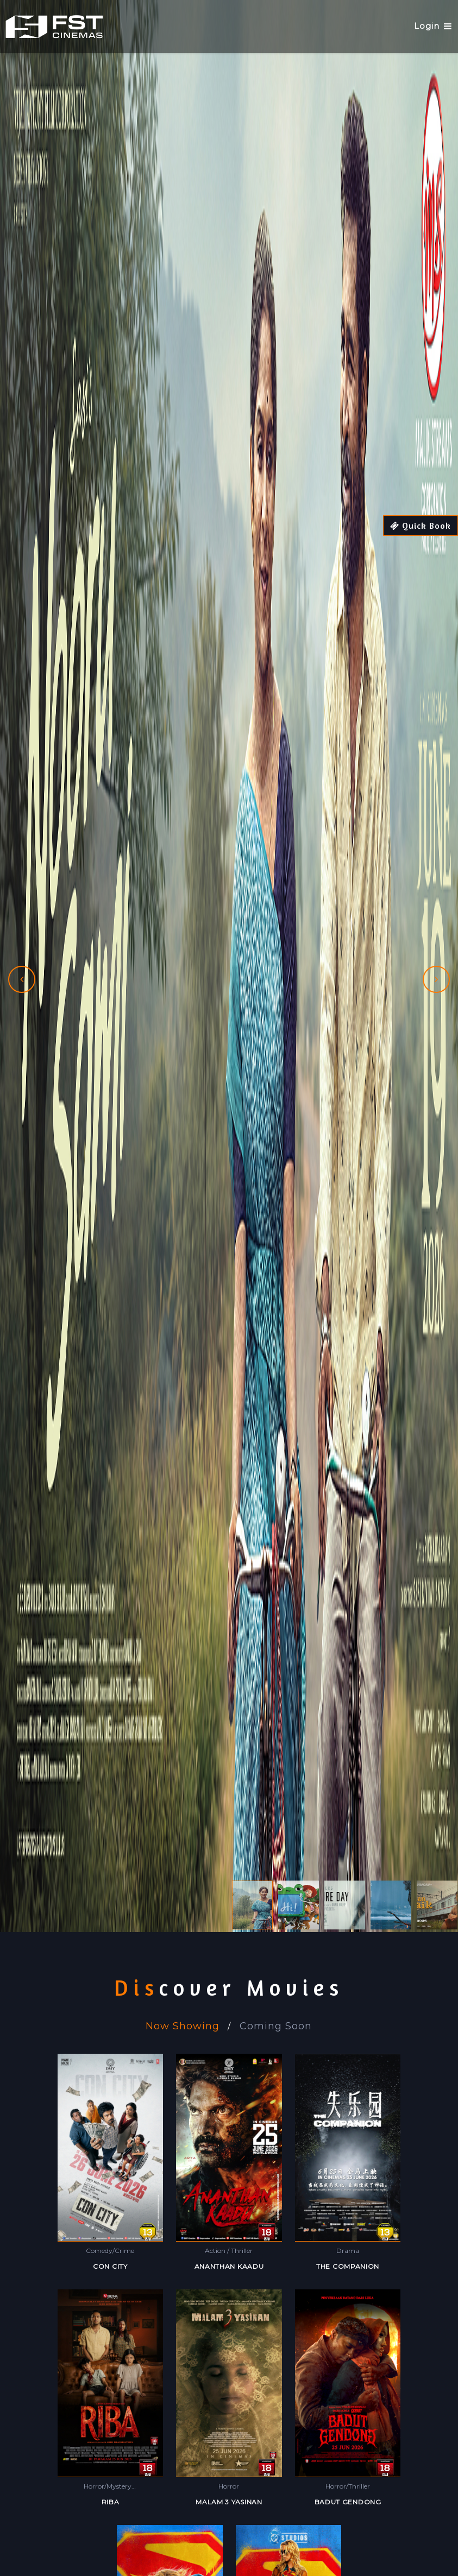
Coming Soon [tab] (276, 2026)
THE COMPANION (347, 2266)
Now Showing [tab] (182, 2026)
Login (426, 26)
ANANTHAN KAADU (229, 2266)
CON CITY (110, 2266)
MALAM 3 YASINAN (229, 2502)
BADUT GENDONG (348, 2502)
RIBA (111, 2502)
